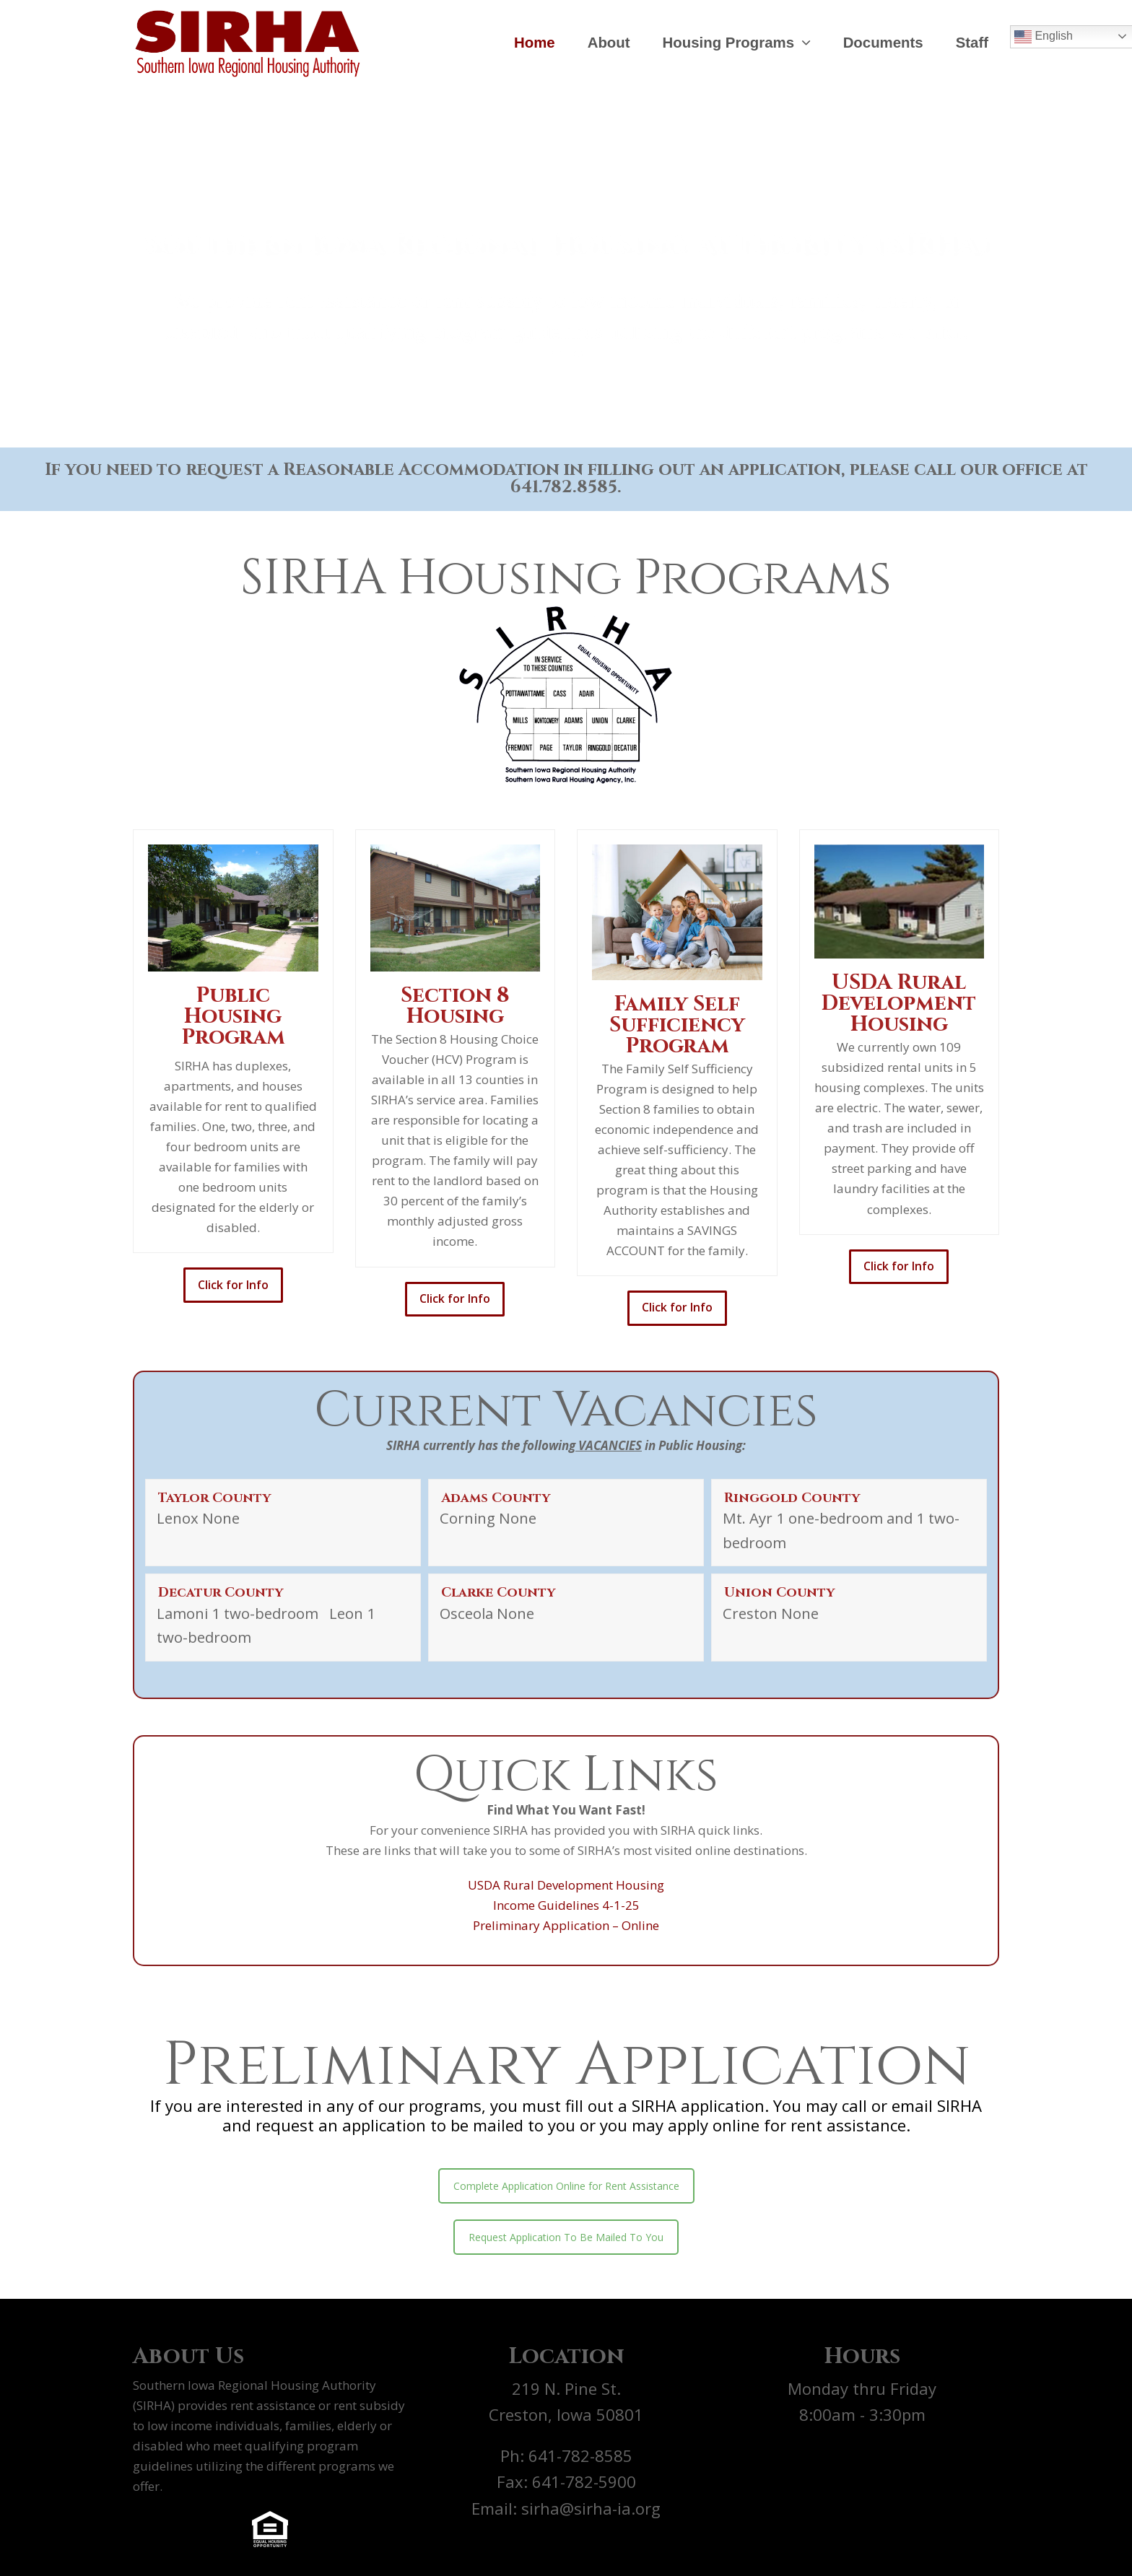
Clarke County (498, 1593)
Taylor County (214, 1498)
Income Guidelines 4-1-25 (566, 1905)
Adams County (495, 1498)
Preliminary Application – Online (566, 1925)
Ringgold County (792, 1498)
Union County (779, 1593)
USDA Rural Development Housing (566, 1885)
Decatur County (220, 1593)
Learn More (566, 339)
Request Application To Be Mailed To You (566, 2237)
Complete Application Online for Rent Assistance (566, 2186)
